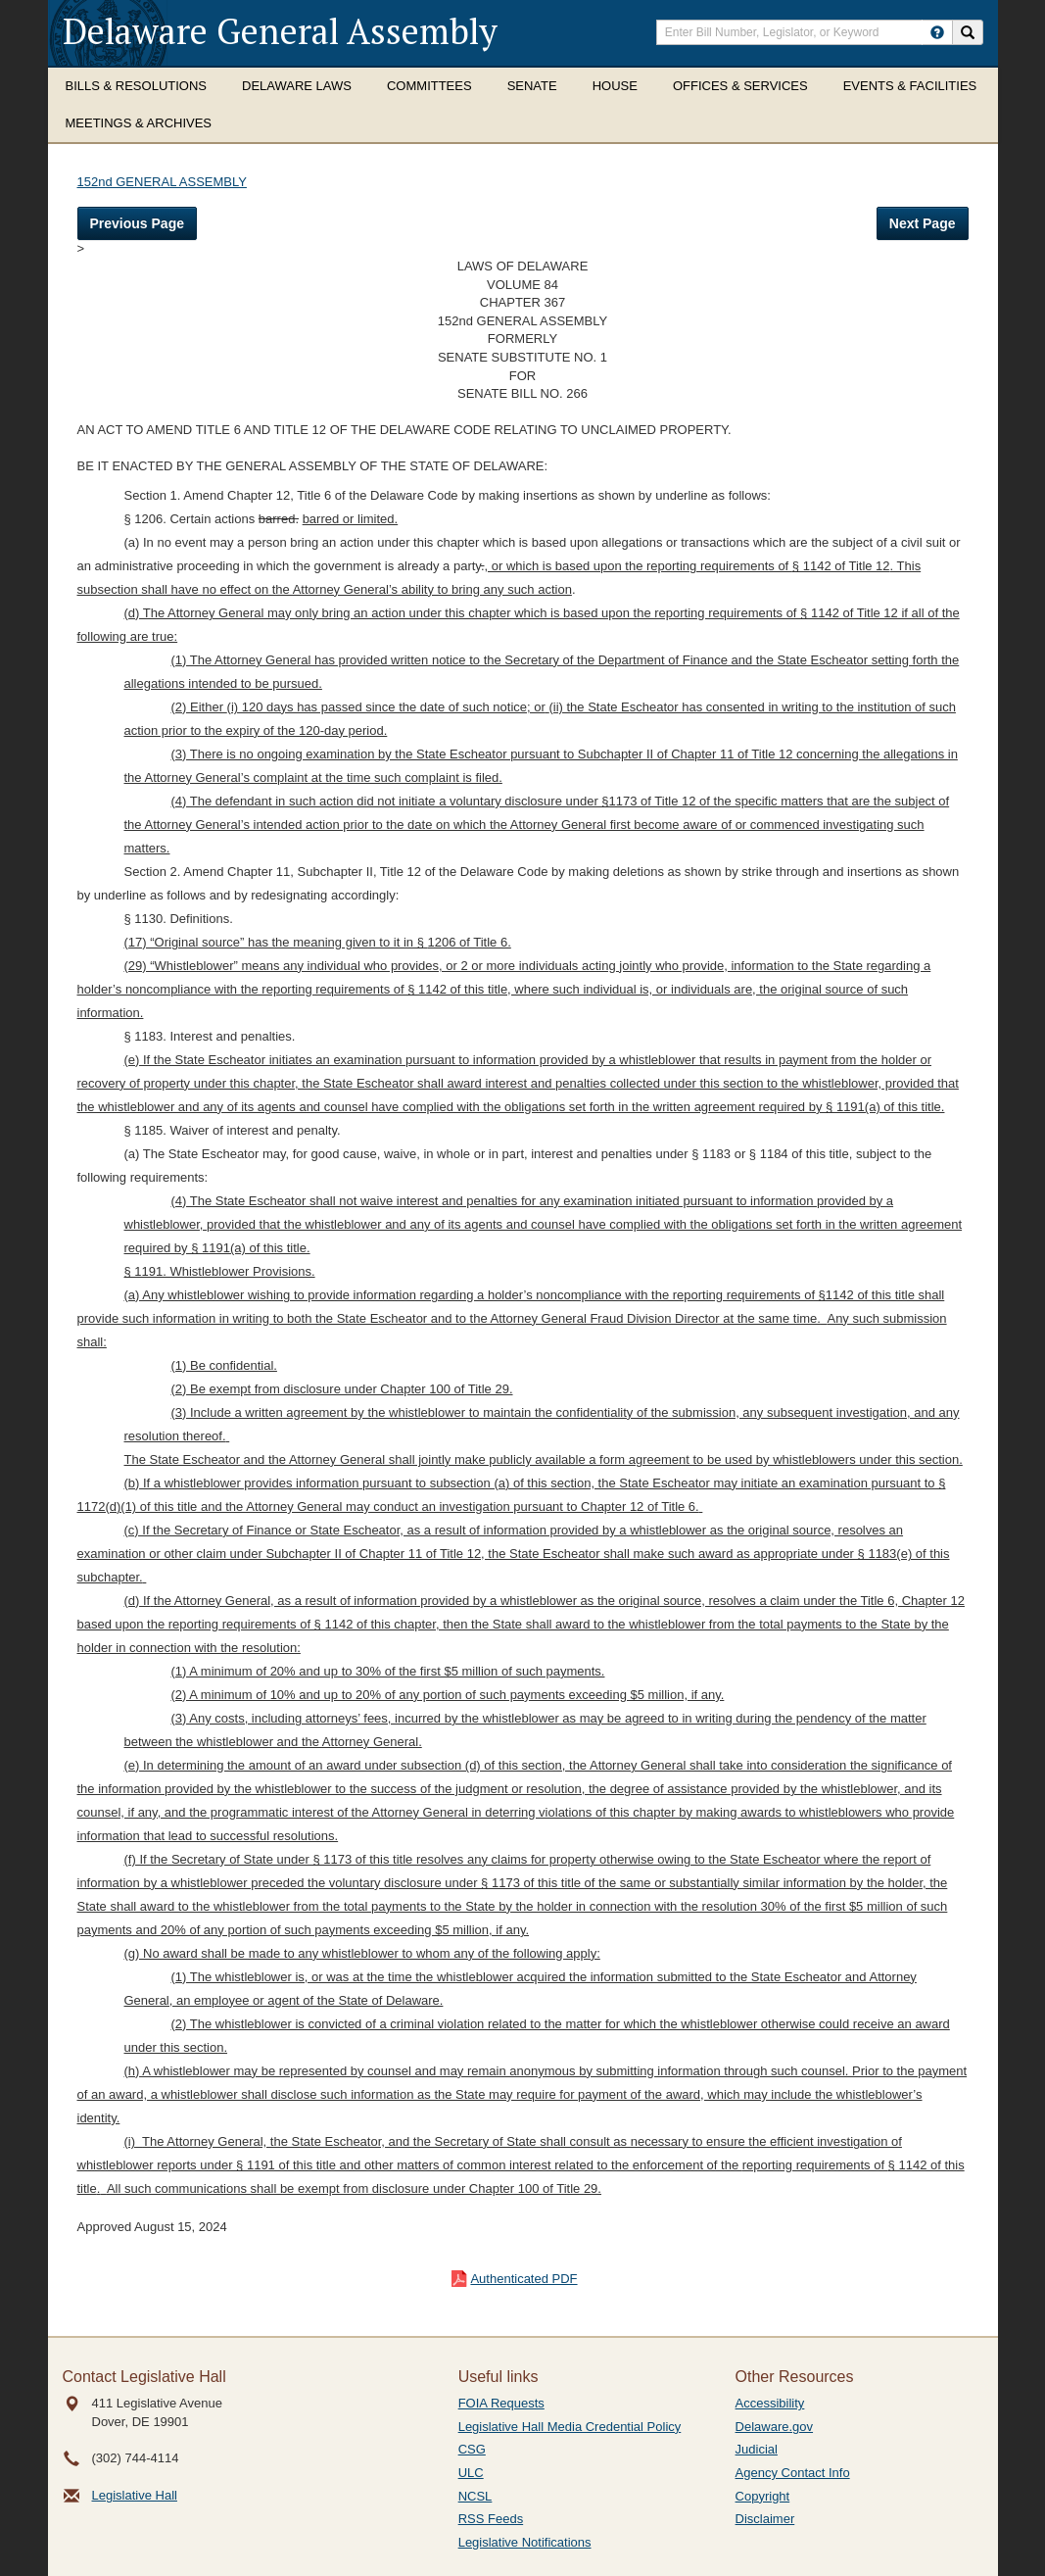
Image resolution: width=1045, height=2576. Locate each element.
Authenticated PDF (523, 2278)
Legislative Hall (134, 2495)
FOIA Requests (501, 2403)
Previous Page (137, 223)
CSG (472, 2449)
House (615, 85)
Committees (429, 85)
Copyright (763, 2496)
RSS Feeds (490, 2518)
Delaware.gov (775, 2426)
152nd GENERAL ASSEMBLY (162, 181)
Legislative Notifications (525, 2542)
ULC (471, 2472)
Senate (532, 85)
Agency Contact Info (793, 2472)
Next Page (922, 223)
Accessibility (770, 2403)
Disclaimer (765, 2518)
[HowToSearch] (937, 32)
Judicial (757, 2449)
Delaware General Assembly (280, 31)
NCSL (475, 2496)
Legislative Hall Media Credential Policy (570, 2426)
